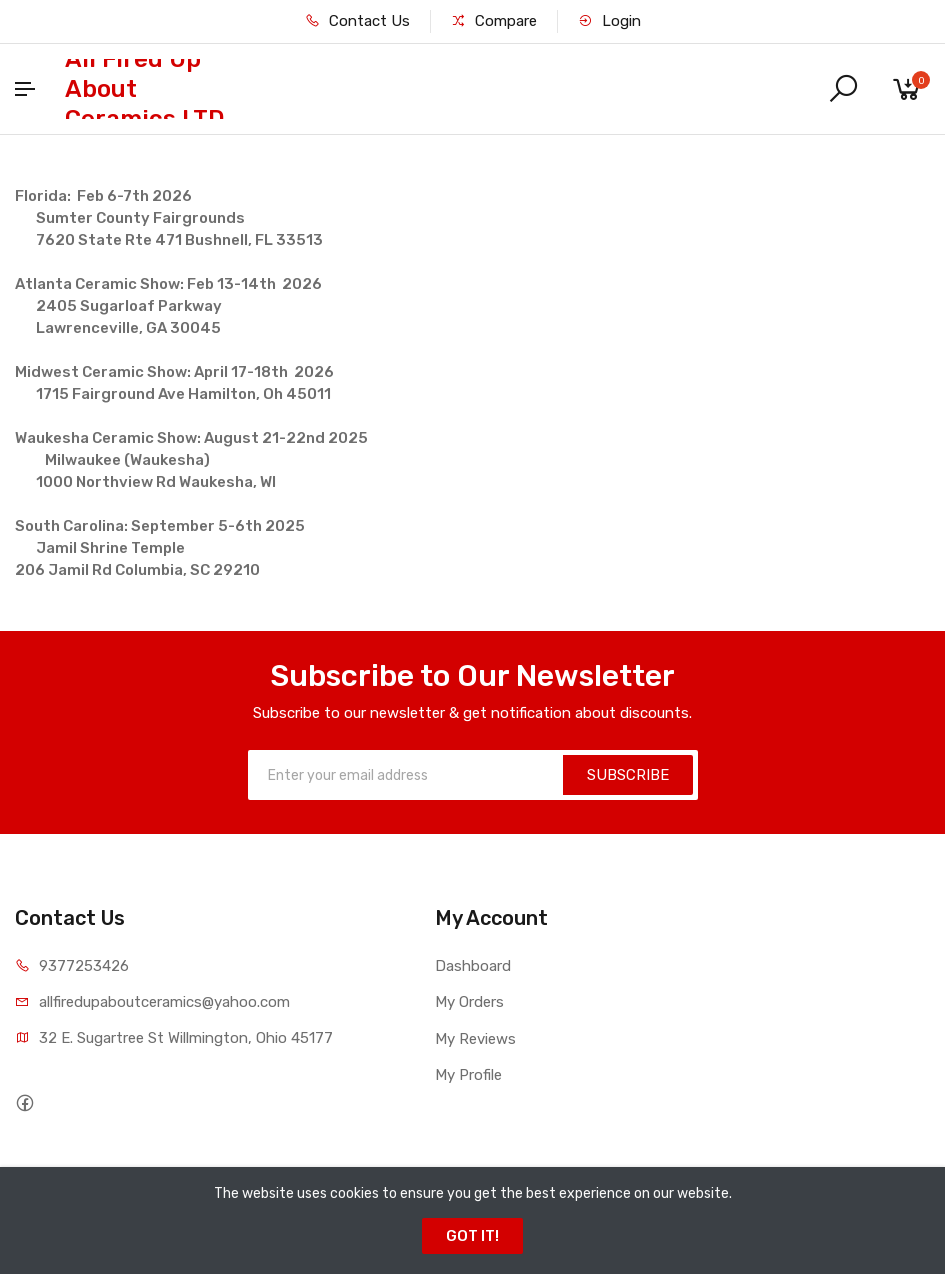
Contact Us (357, 21)
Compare (494, 21)
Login (609, 21)
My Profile (468, 1075)
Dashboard (473, 966)
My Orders (469, 1002)
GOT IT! (472, 1236)
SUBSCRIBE (628, 775)
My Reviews (475, 1039)
